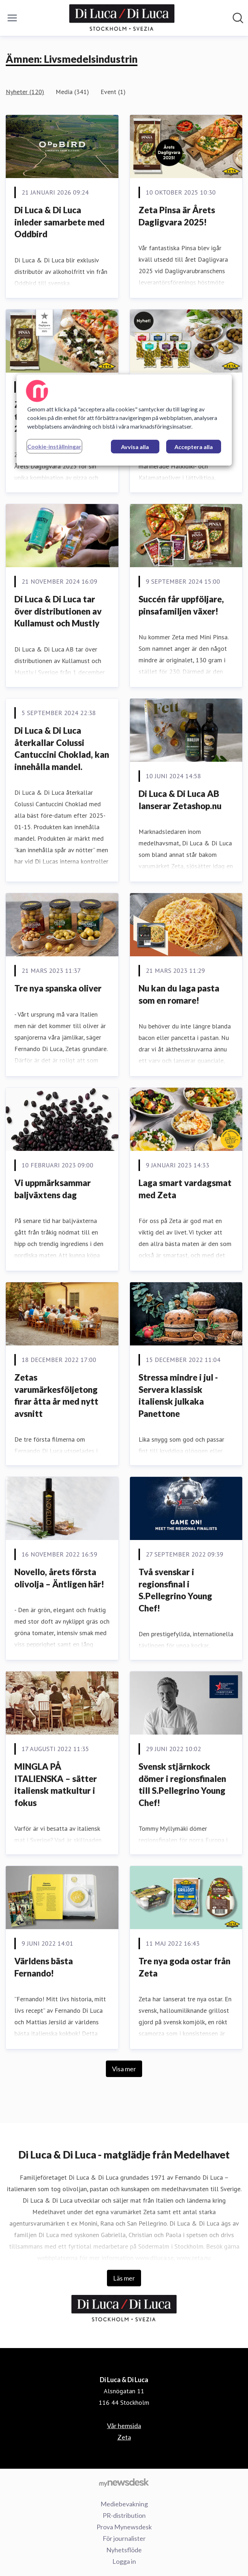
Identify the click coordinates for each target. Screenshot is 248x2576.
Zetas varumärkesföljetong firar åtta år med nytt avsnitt (56, 1395)
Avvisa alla (135, 446)
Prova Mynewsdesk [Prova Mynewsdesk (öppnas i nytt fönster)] (124, 2527)
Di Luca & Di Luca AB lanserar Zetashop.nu (180, 799)
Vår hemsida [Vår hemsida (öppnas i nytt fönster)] (124, 2426)
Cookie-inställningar (54, 446)
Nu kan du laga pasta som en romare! (179, 994)
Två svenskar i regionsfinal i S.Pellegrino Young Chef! (175, 1590)
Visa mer (124, 2069)
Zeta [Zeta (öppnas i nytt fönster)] (124, 2437)
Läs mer (124, 2278)
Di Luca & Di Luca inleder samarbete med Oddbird (59, 222)
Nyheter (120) (25, 92)
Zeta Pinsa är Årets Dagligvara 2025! (177, 216)
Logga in (124, 2561)
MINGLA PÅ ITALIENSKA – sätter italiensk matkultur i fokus (55, 1784)
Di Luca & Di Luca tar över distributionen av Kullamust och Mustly (58, 611)
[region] (124, 420)
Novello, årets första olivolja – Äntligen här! (59, 1578)
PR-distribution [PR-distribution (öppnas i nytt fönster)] (124, 2515)
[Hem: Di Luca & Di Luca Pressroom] (121, 18)
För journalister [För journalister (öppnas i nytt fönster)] (124, 2538)
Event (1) (113, 92)
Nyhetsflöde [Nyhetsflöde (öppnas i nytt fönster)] (124, 2550)
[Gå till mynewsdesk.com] (124, 2482)
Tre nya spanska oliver (58, 988)
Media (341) (72, 92)
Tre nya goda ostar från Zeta (184, 1967)
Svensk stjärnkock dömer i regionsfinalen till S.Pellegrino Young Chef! (182, 1784)
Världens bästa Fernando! (43, 1967)
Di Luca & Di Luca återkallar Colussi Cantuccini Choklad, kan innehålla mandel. (61, 748)
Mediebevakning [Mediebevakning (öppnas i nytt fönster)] (124, 2504)
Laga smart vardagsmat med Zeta (185, 1188)
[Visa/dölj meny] (12, 18)
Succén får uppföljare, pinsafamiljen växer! (181, 605)
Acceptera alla (193, 446)
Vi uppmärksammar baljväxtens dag (52, 1188)
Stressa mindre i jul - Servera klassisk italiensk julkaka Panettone (178, 1395)
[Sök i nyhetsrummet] (238, 18)
